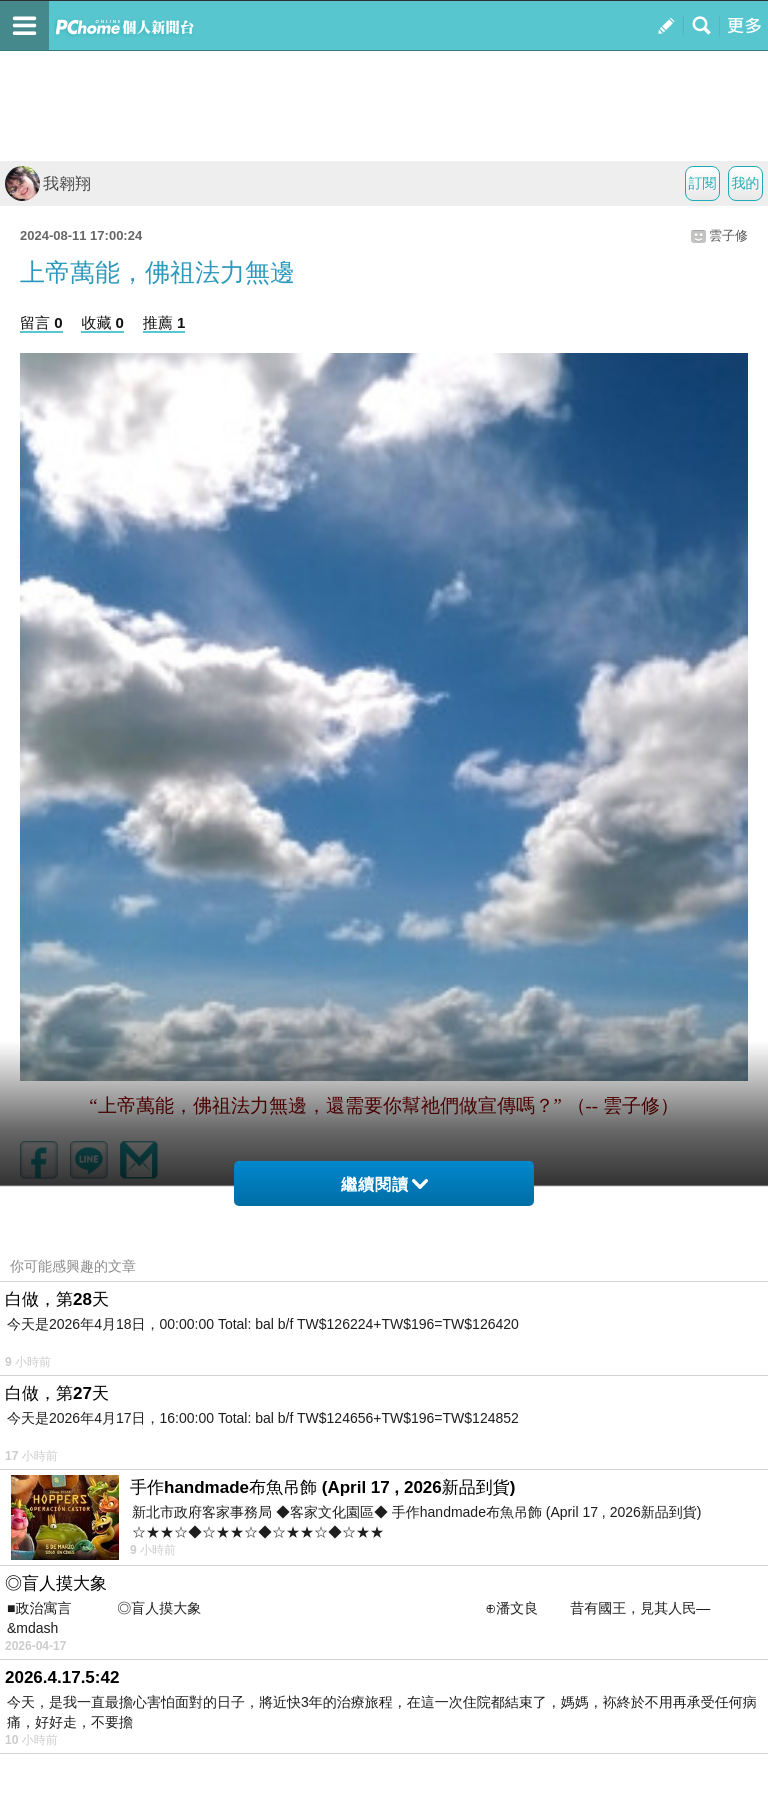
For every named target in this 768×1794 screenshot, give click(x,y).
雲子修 (728, 235)
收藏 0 (102, 322)
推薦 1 (164, 322)
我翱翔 (48, 183)
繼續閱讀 (384, 1184)
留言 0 (41, 322)
